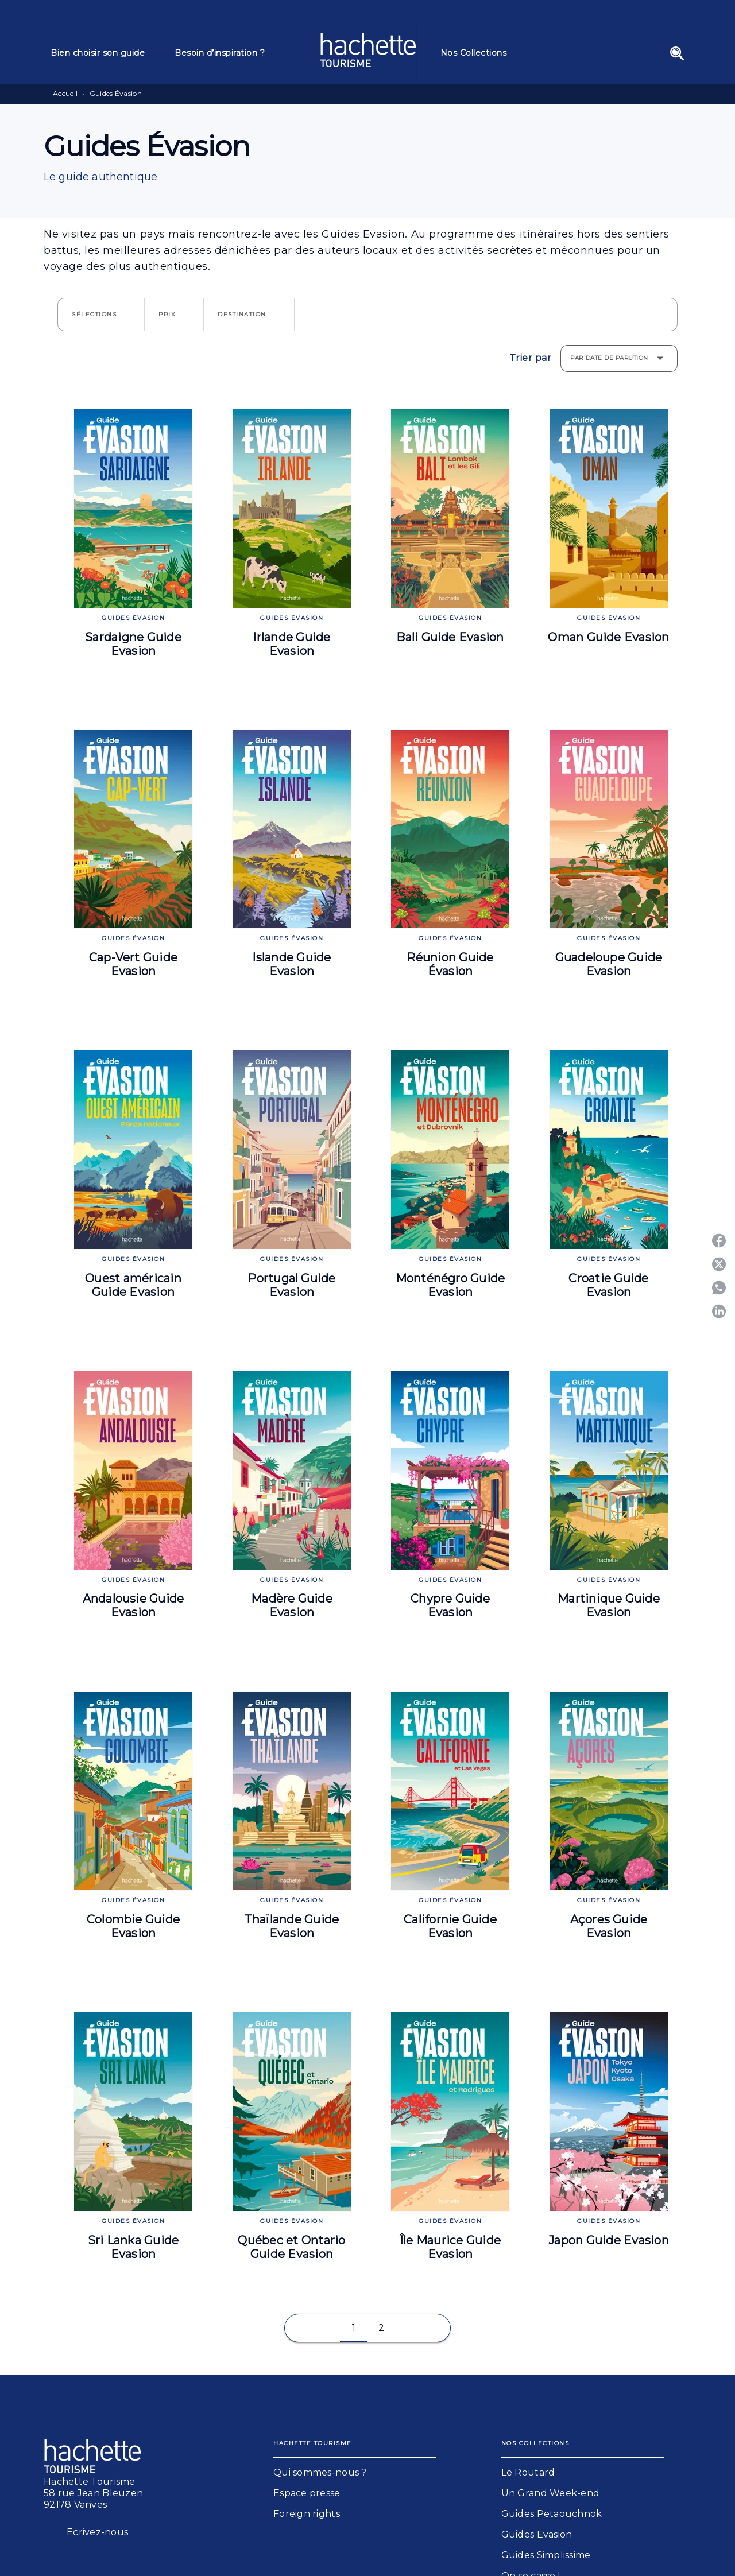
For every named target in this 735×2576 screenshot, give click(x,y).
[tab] (106, 53)
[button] (101, 314)
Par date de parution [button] (609, 358)
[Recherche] (677, 53)
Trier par (530, 358)
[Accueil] (368, 50)
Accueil (65, 93)
